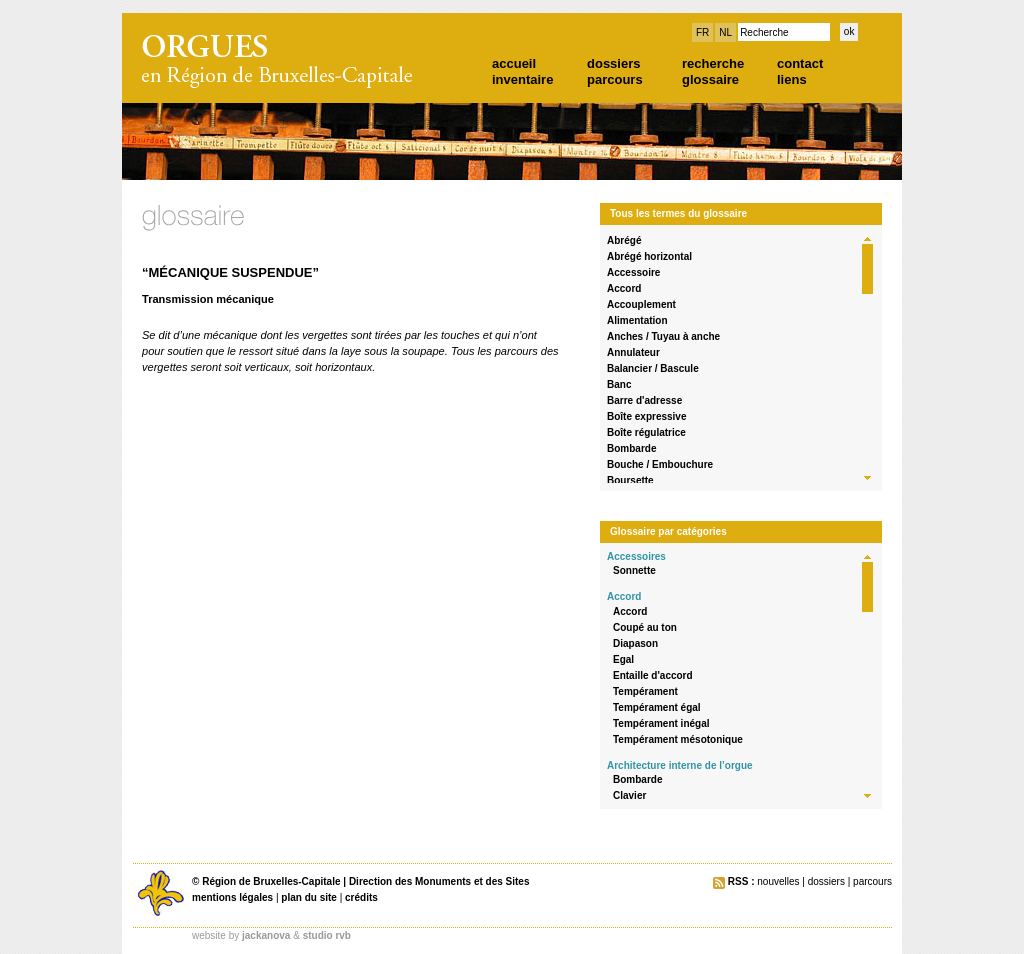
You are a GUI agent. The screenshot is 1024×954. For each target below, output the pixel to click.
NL (725, 32)
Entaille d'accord (653, 675)
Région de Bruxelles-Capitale (271, 881)
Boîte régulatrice (646, 432)
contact (800, 63)
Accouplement (641, 304)
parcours (615, 79)
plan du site (309, 897)
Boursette (630, 480)
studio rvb (327, 935)
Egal (623, 659)
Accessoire (633, 272)
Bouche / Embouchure (660, 464)
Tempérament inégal (661, 723)
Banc (619, 384)
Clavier (629, 795)
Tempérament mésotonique (678, 739)
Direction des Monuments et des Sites (439, 881)
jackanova (266, 935)
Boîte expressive (647, 416)
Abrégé (624, 240)
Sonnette (634, 570)
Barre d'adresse (644, 400)
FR (702, 32)
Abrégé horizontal (649, 256)
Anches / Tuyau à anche (663, 336)
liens (792, 79)
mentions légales (232, 897)
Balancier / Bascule (653, 368)
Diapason (635, 643)
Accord (624, 288)
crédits (361, 897)
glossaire (710, 79)
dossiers (613, 63)
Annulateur (633, 352)
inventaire (522, 79)
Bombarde (631, 448)
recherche (713, 63)
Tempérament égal (657, 707)
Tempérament (645, 691)
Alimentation (637, 320)
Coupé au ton (645, 627)
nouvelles (778, 881)
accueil (514, 63)
